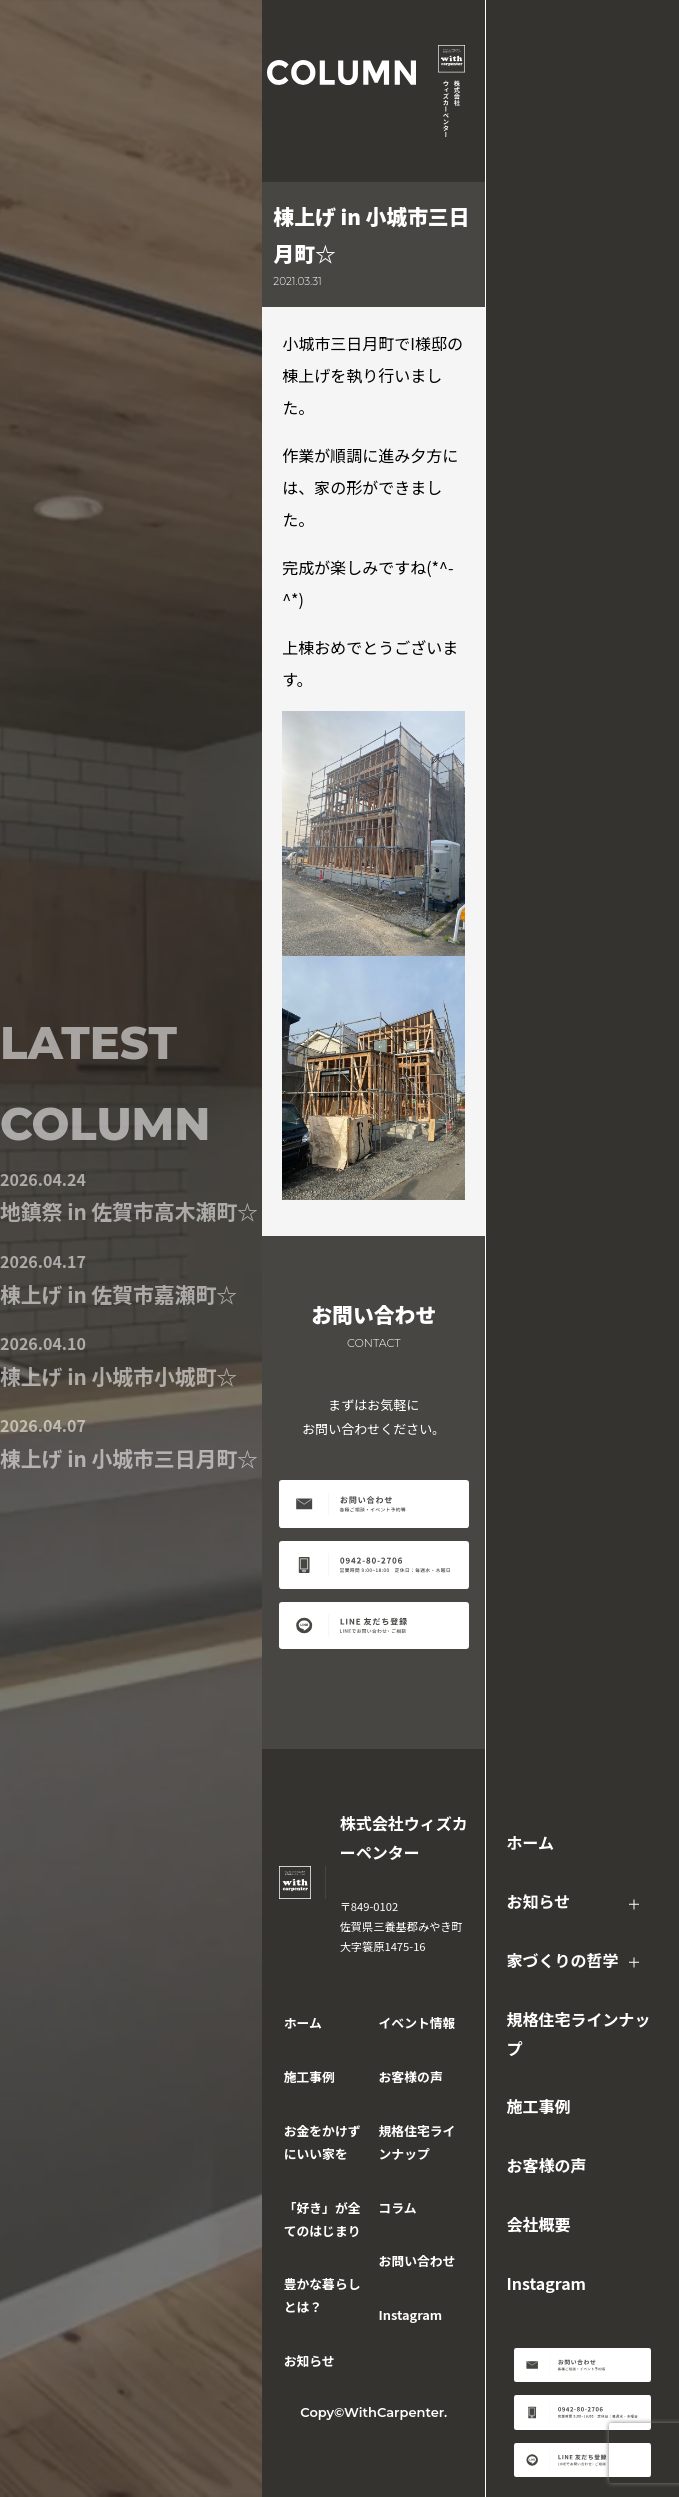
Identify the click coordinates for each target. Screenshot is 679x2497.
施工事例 (538, 2106)
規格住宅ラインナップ (578, 2033)
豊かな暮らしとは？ (322, 2295)
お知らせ (538, 1901)
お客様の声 (546, 2165)
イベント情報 (417, 2022)
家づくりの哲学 (562, 1960)
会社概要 (538, 2224)
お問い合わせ (417, 2260)
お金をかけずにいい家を (322, 2142)
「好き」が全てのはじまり (322, 2219)
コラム (398, 2207)
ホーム (530, 1842)
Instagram (546, 2283)
